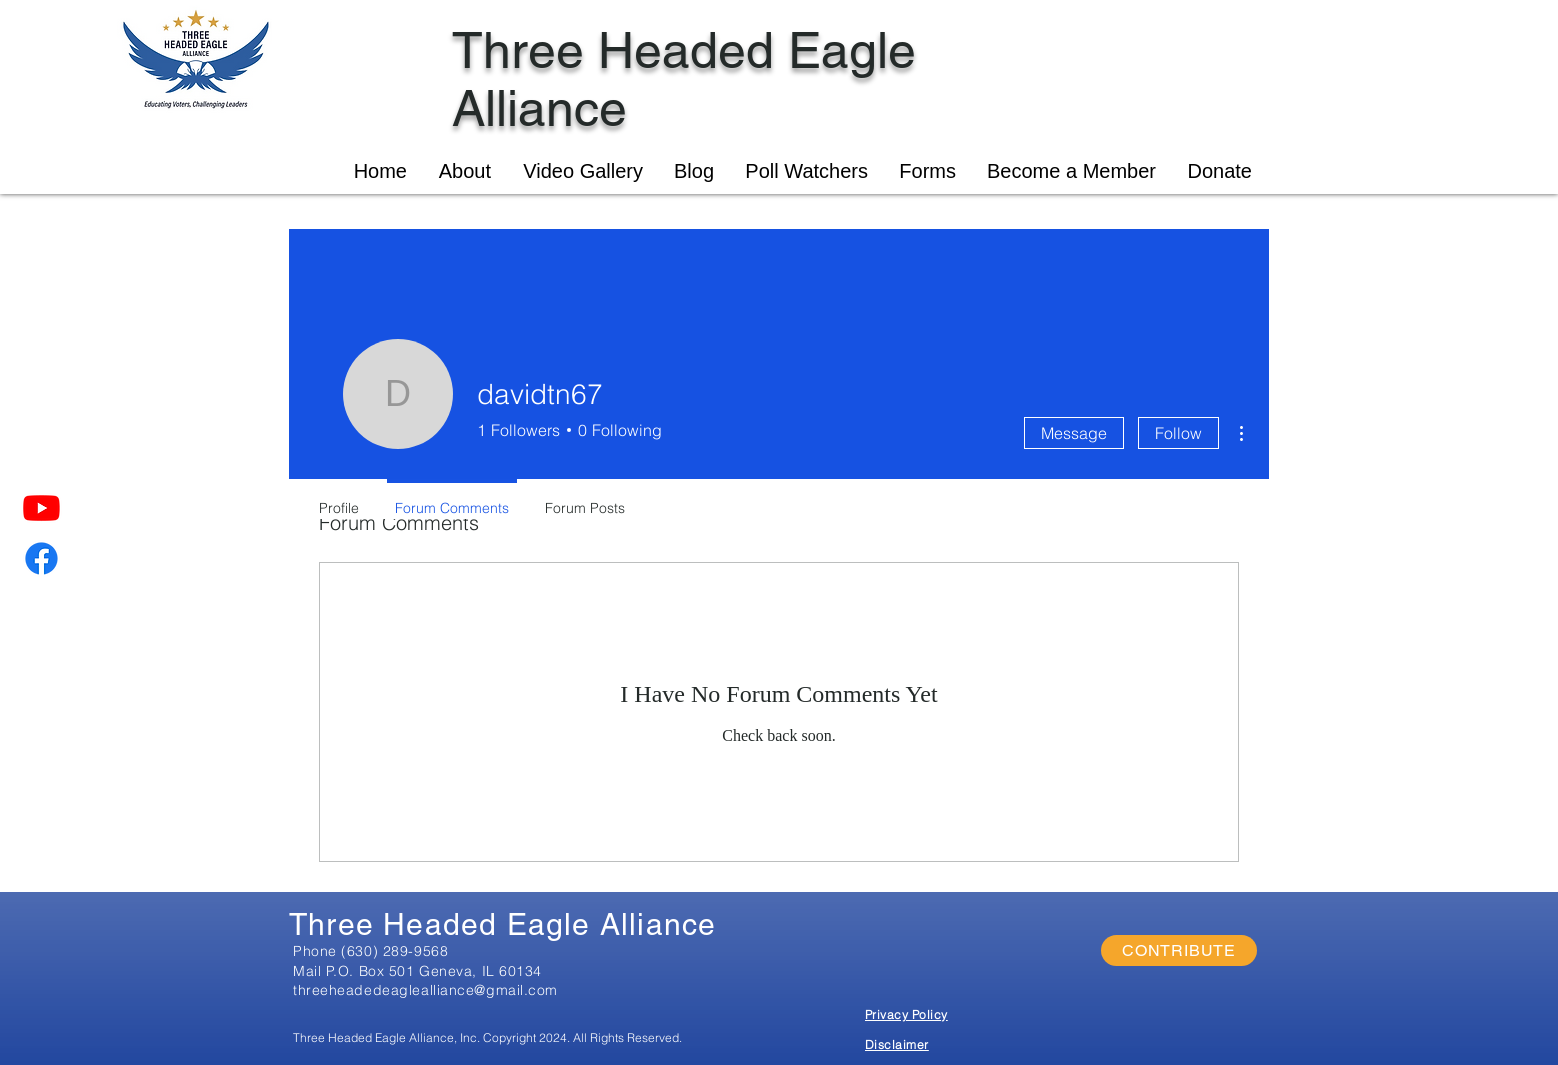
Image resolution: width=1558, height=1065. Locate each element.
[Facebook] (41, 558)
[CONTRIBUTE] (1179, 950)
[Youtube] (41, 507)
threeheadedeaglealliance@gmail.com (425, 990)
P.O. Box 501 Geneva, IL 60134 (434, 971)
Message (1074, 433)
